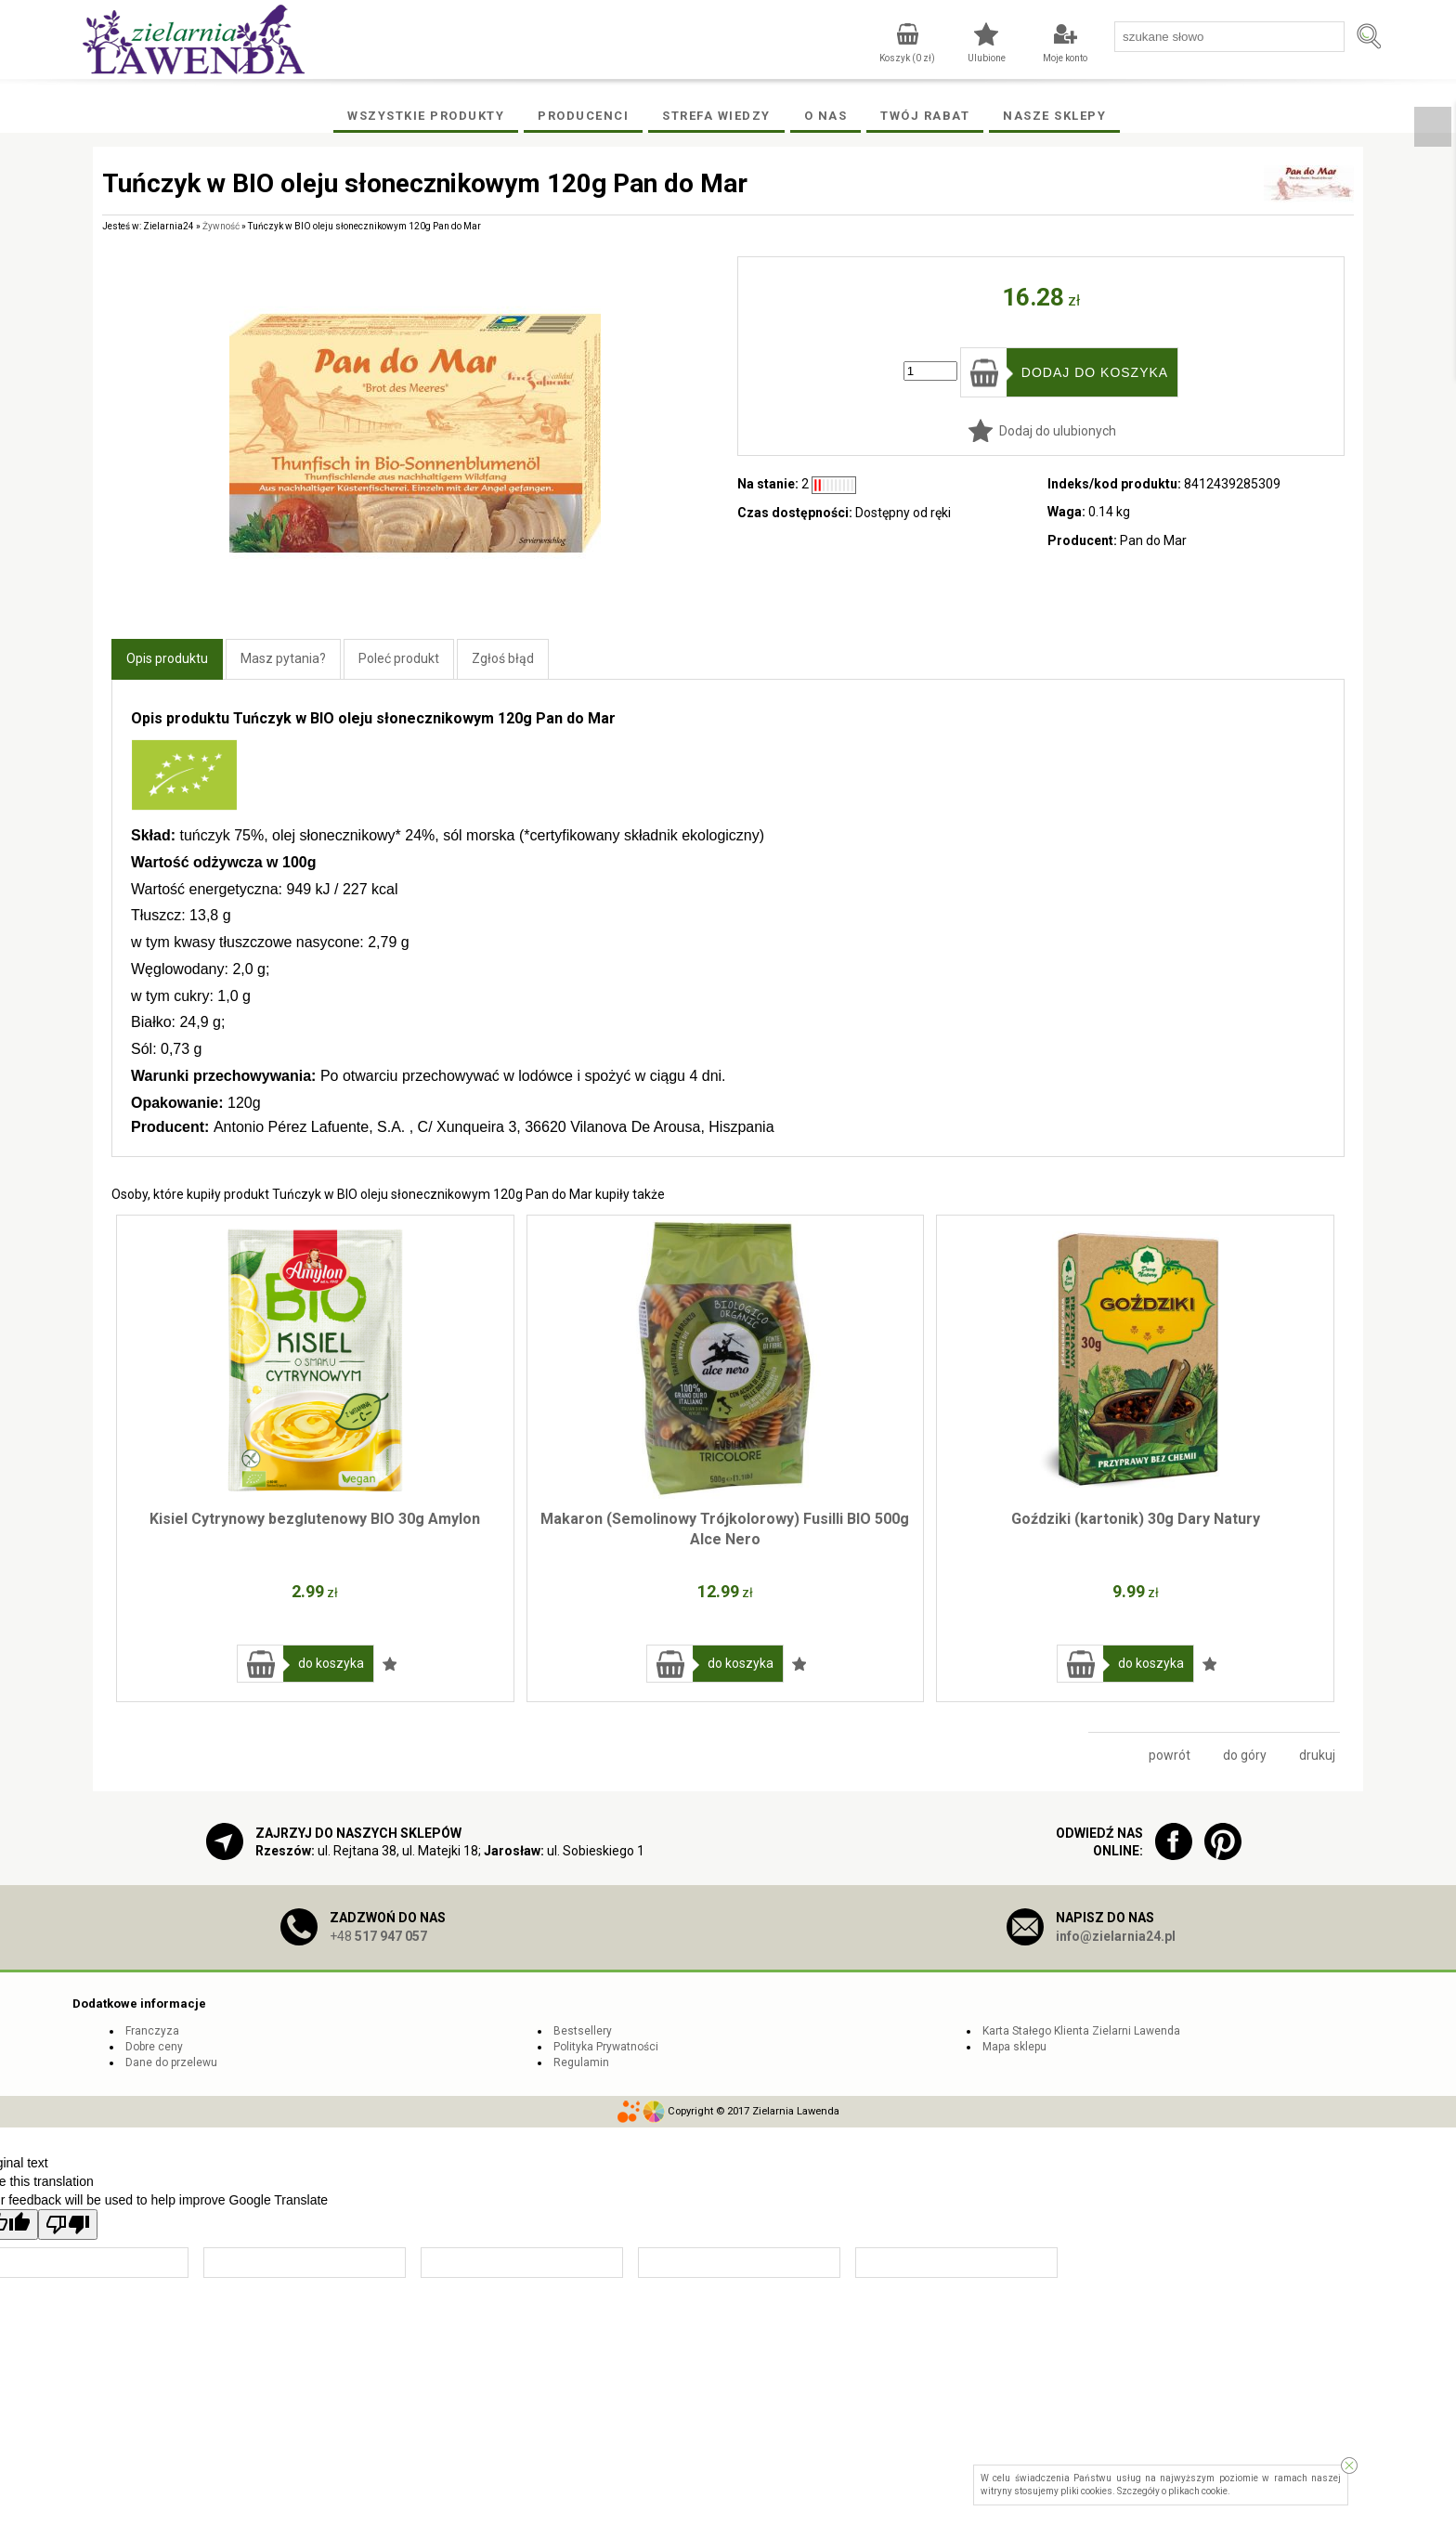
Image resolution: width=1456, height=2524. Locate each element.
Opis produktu (167, 658)
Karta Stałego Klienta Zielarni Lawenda (1081, 2030)
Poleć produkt (398, 658)
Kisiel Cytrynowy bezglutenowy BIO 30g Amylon (315, 1519)
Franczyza (152, 2030)
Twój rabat (924, 116)
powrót (1169, 1755)
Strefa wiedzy (716, 116)
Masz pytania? (283, 658)
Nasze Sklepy (1054, 116)
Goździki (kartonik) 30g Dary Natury (1135, 1519)
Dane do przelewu (171, 2062)
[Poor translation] (68, 2224)
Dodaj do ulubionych (1057, 430)
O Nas (826, 116)
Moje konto (1065, 58)
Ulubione (987, 58)
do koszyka (331, 1663)
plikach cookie (1198, 2491)
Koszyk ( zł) (907, 58)
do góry (1245, 1755)
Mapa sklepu (1014, 2046)
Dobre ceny (154, 2046)
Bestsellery (582, 2030)
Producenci (583, 116)
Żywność (221, 226)
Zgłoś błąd (503, 658)
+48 (378, 1936)
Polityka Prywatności (605, 2046)
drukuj (1317, 1755)
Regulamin (581, 2062)
